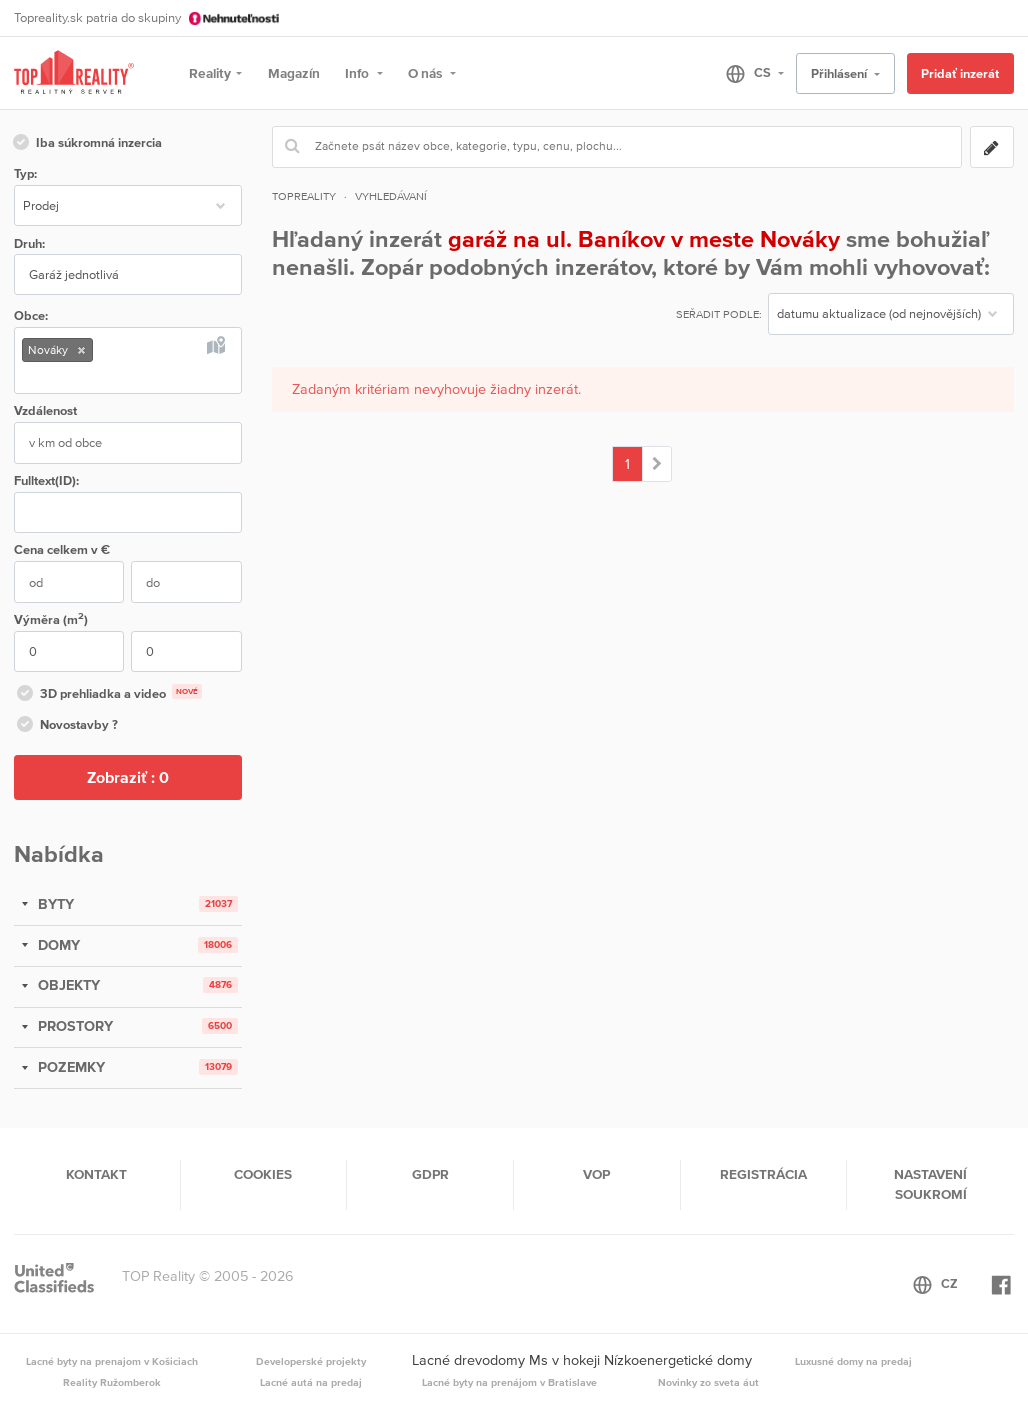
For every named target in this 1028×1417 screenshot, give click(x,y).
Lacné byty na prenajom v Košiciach (112, 1361)
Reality (210, 73)
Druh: (29, 243)
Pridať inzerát (960, 73)
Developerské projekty (311, 1361)
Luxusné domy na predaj (853, 1361)
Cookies (263, 1174)
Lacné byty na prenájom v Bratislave (509, 1382)
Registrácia (763, 1174)
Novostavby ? (66, 726)
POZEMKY (69, 1067)
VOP (596, 1174)
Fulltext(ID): (46, 480)
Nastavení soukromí (930, 1184)
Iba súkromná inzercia (86, 144)
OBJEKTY (67, 985)
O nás (426, 73)
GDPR (430, 1174)
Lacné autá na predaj (311, 1382)
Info (358, 73)
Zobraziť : (128, 777)
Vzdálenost (45, 410)
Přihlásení (840, 73)
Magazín (294, 73)
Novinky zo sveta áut (708, 1382)
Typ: (25, 173)
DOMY (57, 945)
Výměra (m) (51, 618)
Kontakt (96, 1174)
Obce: (31, 315)
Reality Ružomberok (112, 1382)
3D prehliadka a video (108, 695)
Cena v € (62, 549)
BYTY (54, 904)
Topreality (304, 196)
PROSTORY (73, 1026)
